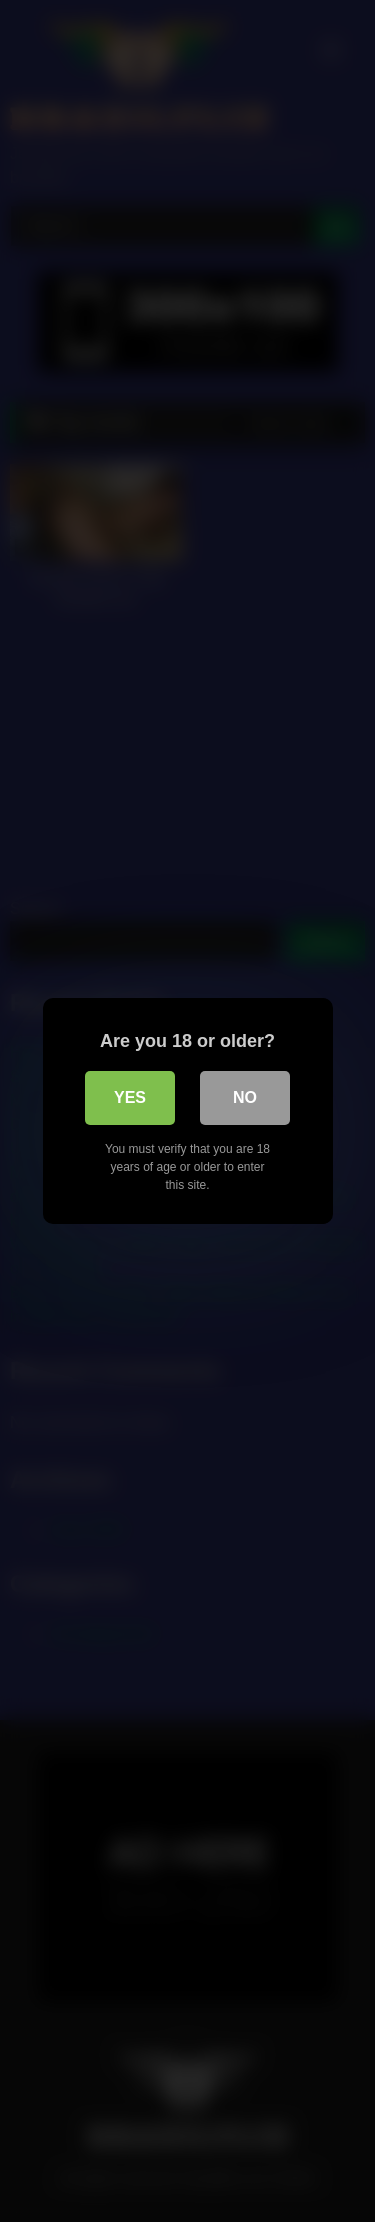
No (245, 1097)
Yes (130, 1097)
